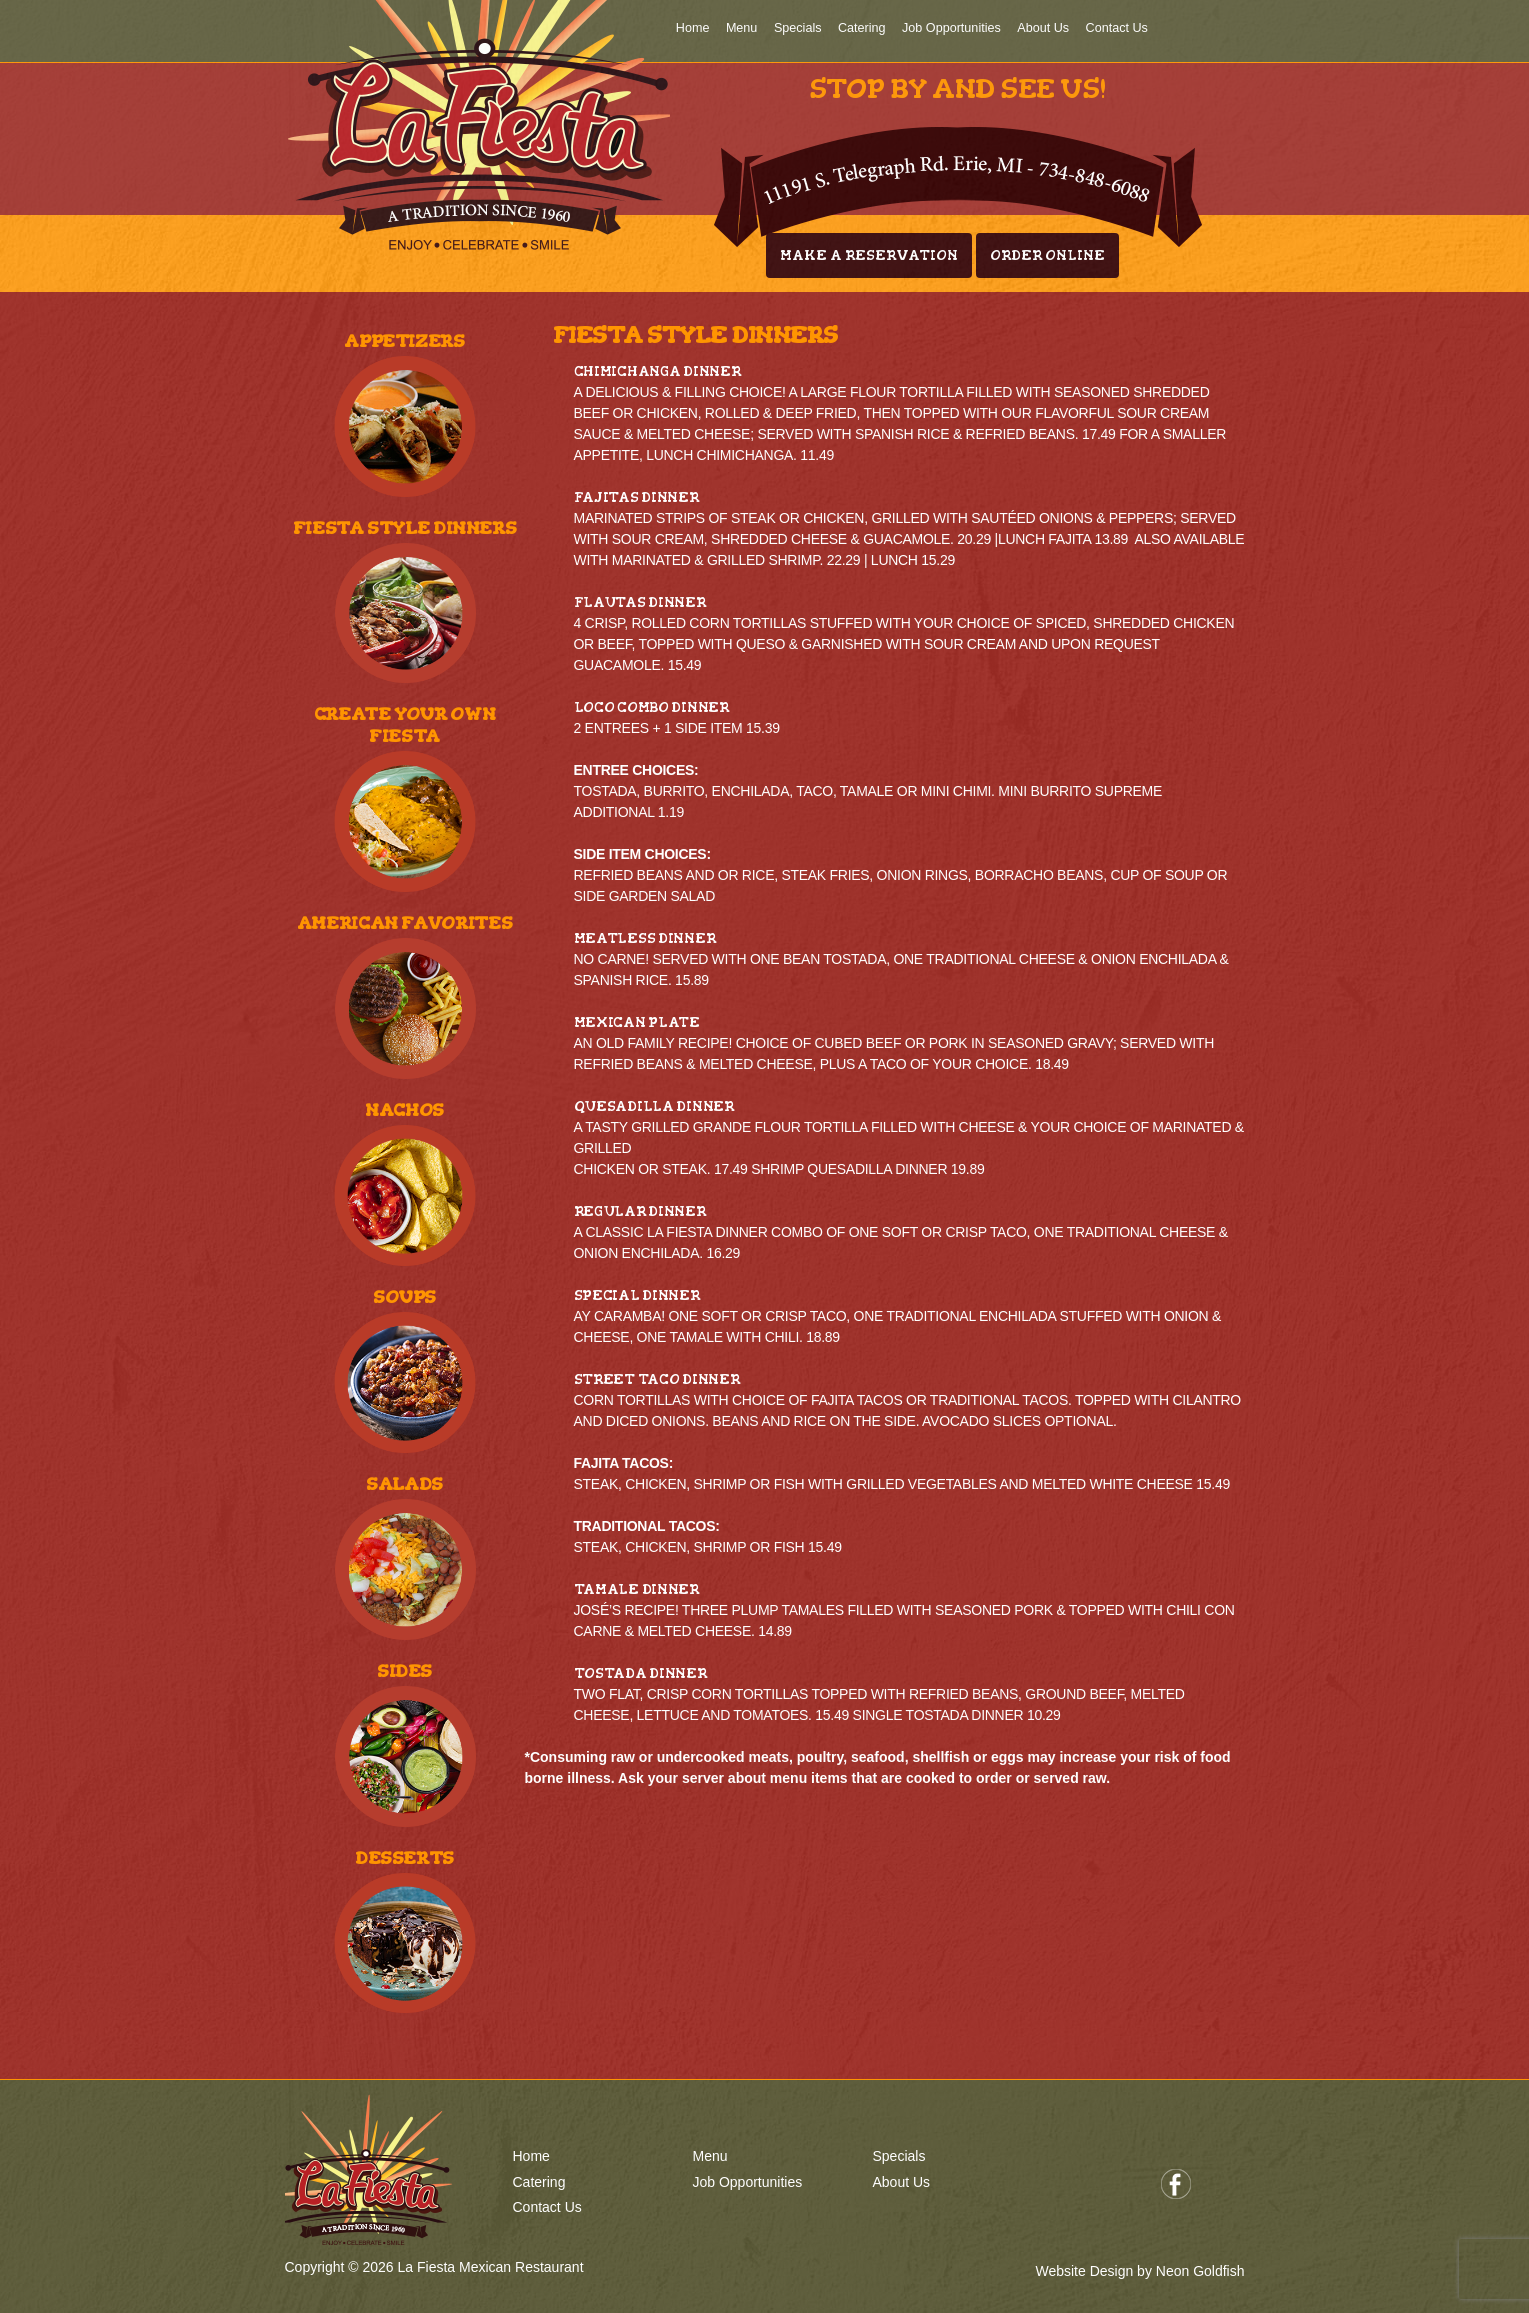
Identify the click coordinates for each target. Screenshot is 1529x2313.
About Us (1043, 28)
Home (693, 28)
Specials (798, 28)
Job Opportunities (951, 28)
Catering (862, 28)
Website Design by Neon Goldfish (1139, 2271)
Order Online (1047, 255)
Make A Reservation (869, 255)
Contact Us (1117, 28)
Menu (742, 28)
